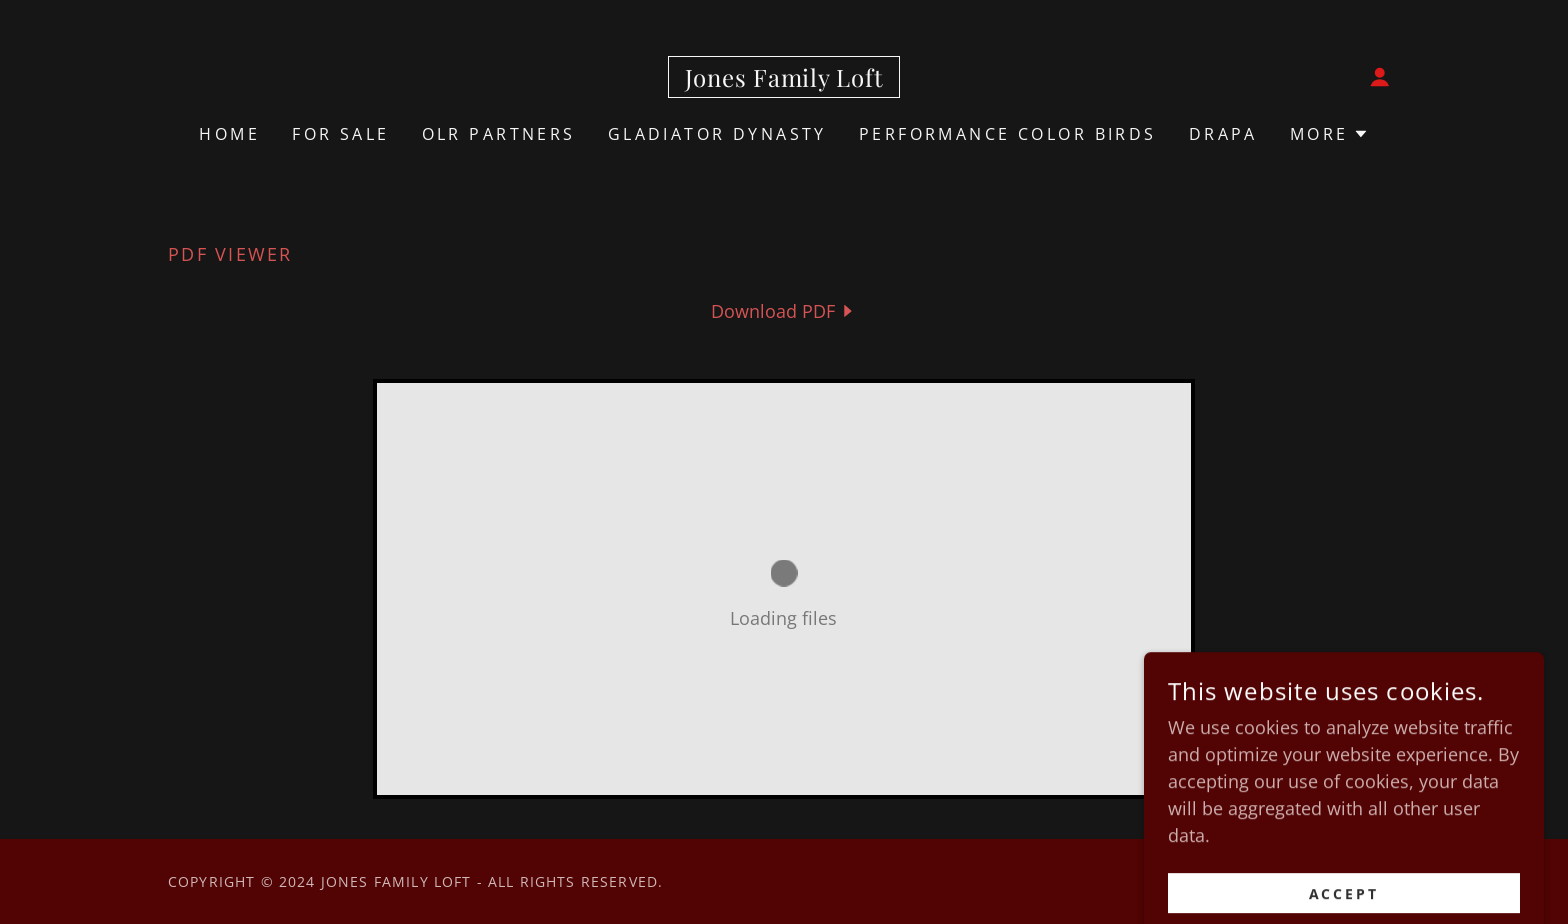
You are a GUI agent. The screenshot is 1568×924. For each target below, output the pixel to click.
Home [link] (229, 134)
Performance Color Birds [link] (1008, 134)
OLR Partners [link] (499, 134)
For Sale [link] (340, 134)
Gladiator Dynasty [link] (717, 134)
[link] (784, 80)
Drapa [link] (1223, 134)
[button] (1380, 77)
